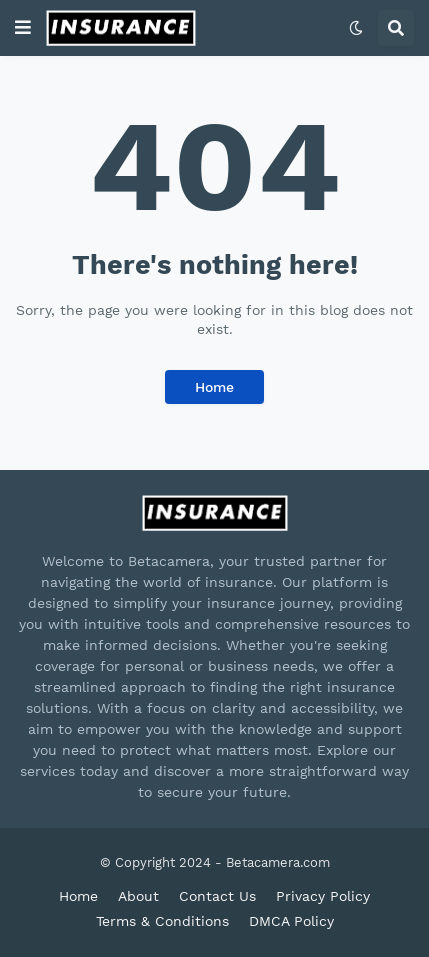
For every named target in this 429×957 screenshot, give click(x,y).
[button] (23, 28)
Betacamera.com (278, 862)
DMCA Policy (291, 921)
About (138, 896)
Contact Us (217, 896)
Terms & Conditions (162, 921)
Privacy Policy (323, 896)
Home (214, 387)
